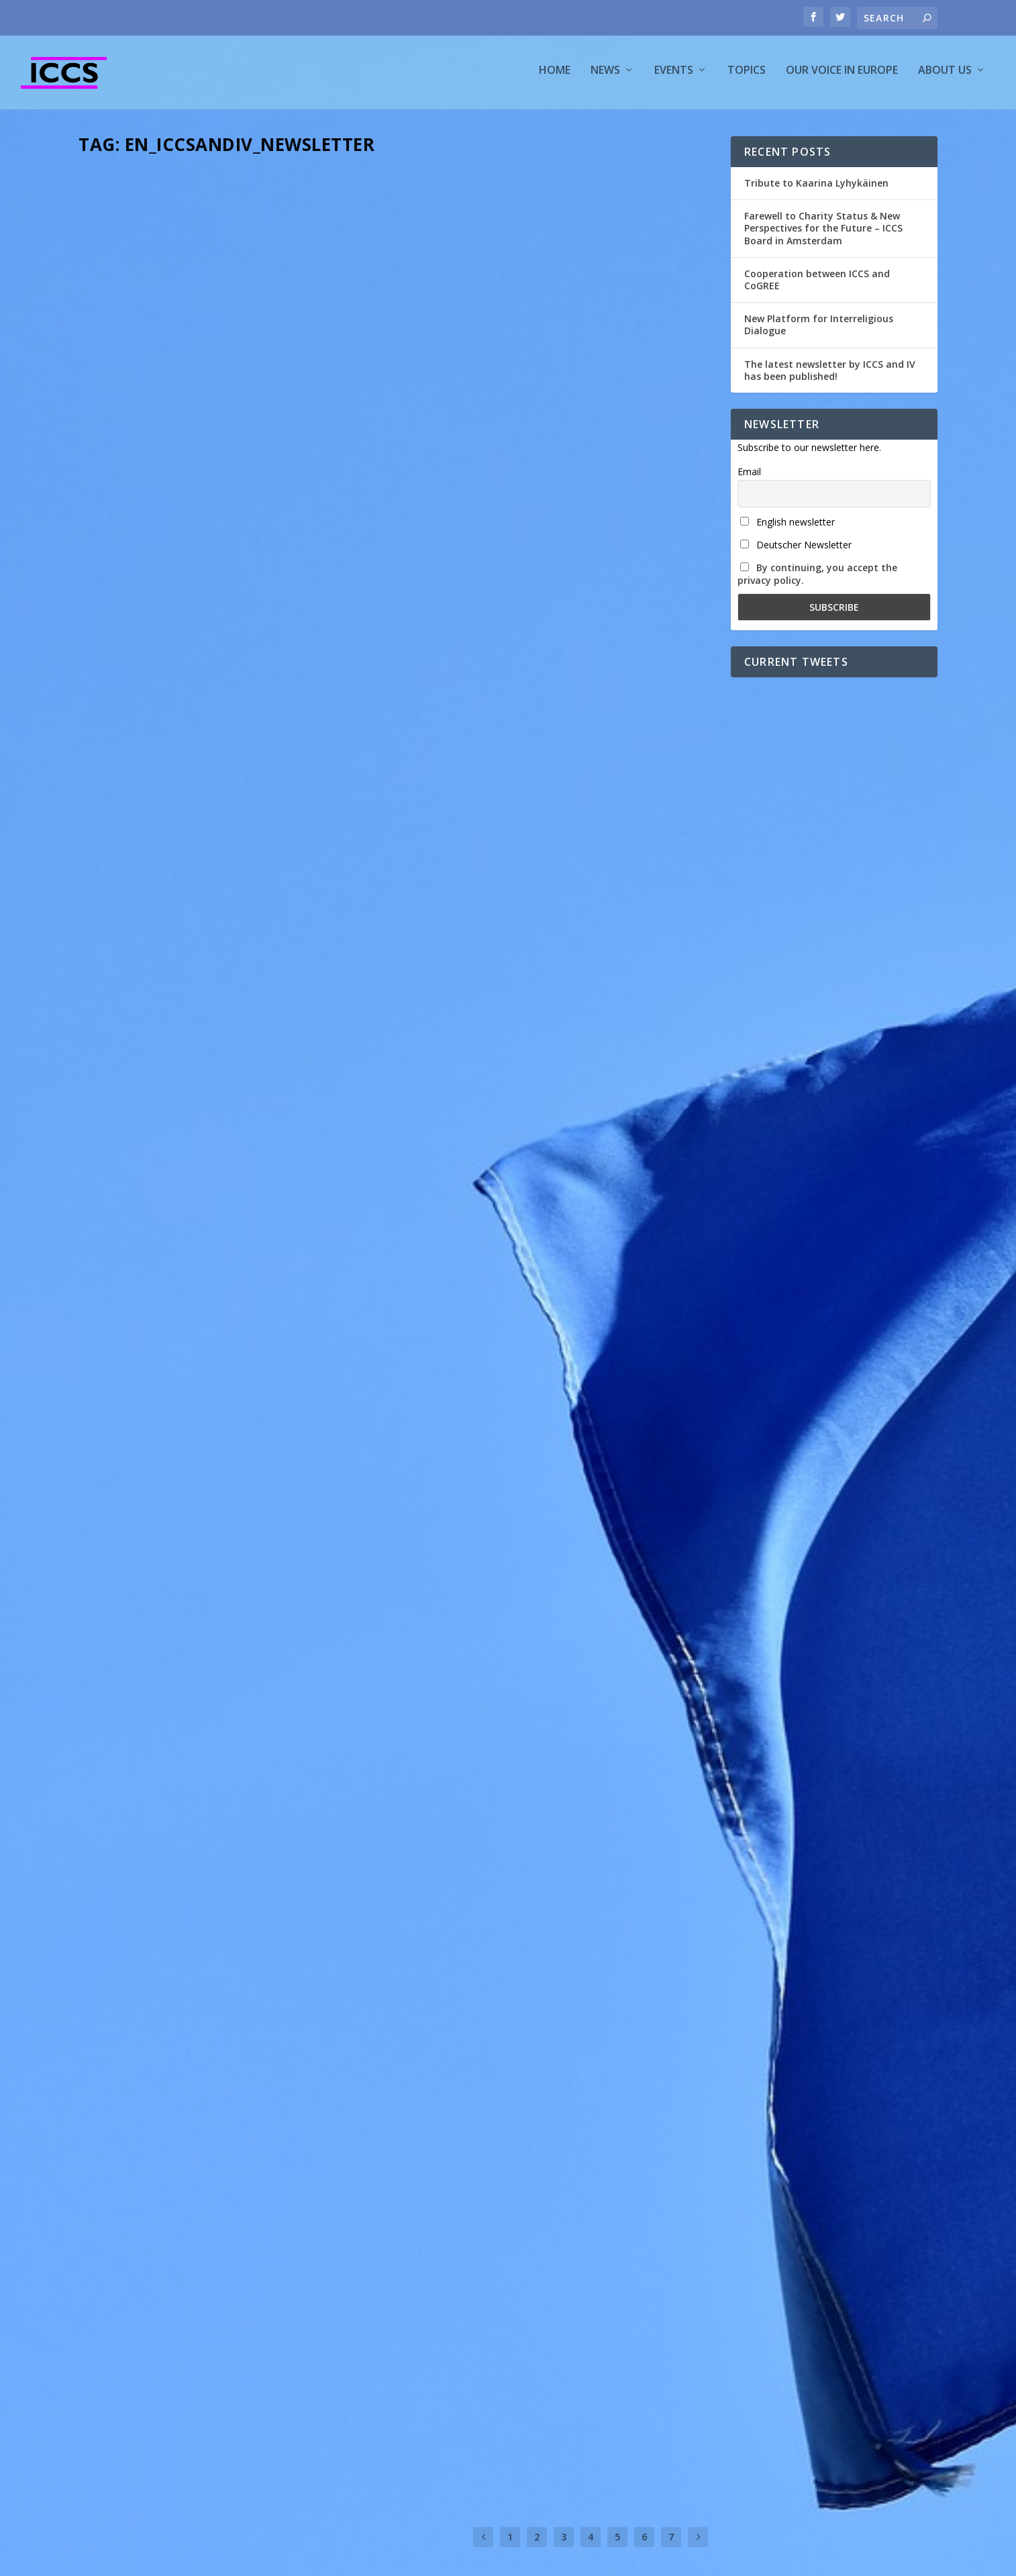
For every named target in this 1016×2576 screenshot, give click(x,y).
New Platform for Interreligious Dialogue (818, 330)
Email (749, 477)
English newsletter (787, 528)
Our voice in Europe (842, 76)
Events (673, 76)
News (605, 76)
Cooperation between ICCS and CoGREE (817, 285)
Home (554, 76)
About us (945, 76)
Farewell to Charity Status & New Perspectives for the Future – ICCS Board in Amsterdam (823, 233)
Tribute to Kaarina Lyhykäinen (816, 189)
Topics (746, 76)
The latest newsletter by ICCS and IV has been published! (829, 375)
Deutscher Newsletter (796, 550)
